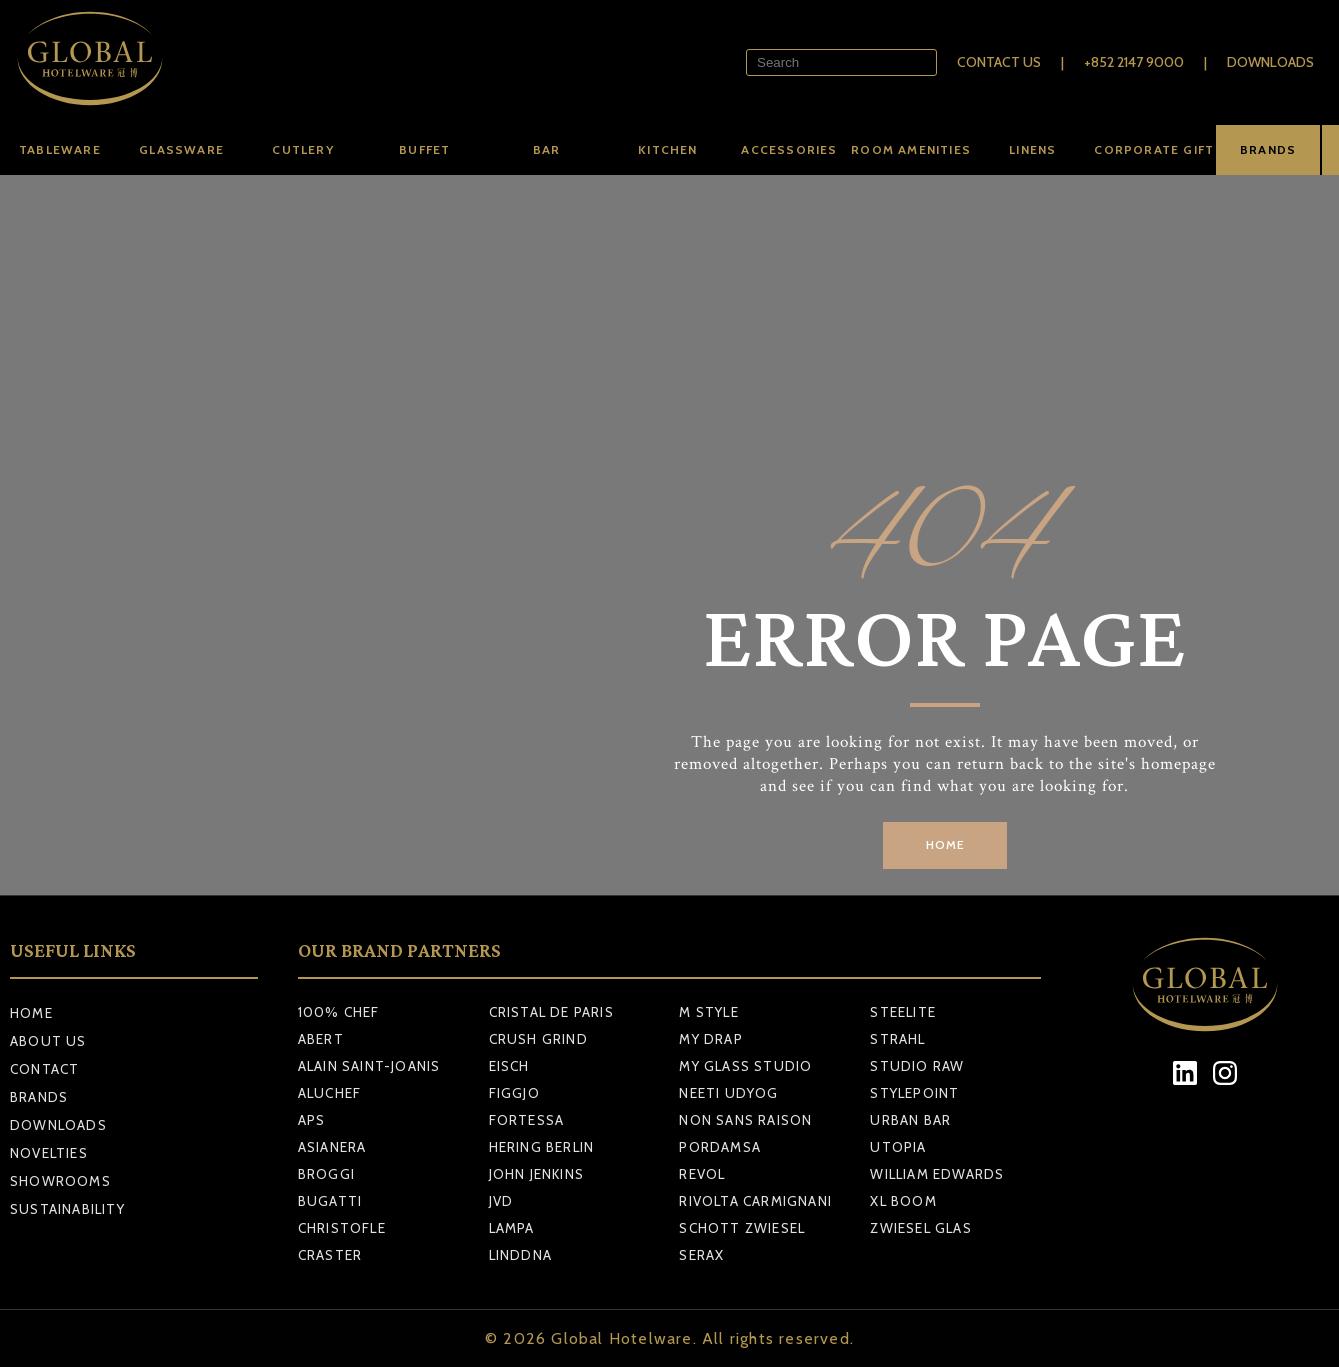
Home (31, 1013)
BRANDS (1268, 149)
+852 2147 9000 (1134, 62)
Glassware (181, 149)
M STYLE (708, 1012)
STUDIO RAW (917, 1066)
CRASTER (330, 1255)
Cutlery (302, 149)
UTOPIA (898, 1147)
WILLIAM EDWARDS (937, 1174)
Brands (39, 1097)
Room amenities (911, 149)
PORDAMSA (720, 1147)
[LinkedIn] (1185, 1073)
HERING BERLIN (542, 1147)
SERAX (701, 1255)
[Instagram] (1225, 1073)
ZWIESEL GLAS (920, 1228)
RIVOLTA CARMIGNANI (755, 1201)
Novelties (49, 1153)
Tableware (60, 149)
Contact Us (999, 62)
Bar (547, 149)
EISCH (509, 1066)
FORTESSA (527, 1120)
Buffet (424, 149)
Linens (1032, 149)
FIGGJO (514, 1093)
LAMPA (512, 1228)
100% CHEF (339, 1012)
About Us (48, 1041)
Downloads (1270, 62)
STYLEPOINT (914, 1093)
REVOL (702, 1174)
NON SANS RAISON (745, 1120)
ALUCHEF (329, 1093)
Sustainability (67, 1209)
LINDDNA (520, 1255)
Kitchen (667, 149)
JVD (501, 1201)
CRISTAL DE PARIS (551, 1012)
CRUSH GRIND (538, 1039)
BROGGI (326, 1174)
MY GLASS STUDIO (745, 1066)
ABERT (321, 1039)
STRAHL (897, 1039)
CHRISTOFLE (342, 1228)
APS (312, 1120)
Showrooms (60, 1181)
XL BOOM (903, 1201)
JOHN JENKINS (536, 1174)
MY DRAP (710, 1039)
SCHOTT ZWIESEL (742, 1228)
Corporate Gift (1154, 149)
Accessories (789, 149)
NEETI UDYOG (728, 1093)
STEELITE (903, 1012)
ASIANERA (332, 1147)
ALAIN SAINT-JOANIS (369, 1066)
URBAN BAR (910, 1120)
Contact (44, 1069)
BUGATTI (330, 1201)
